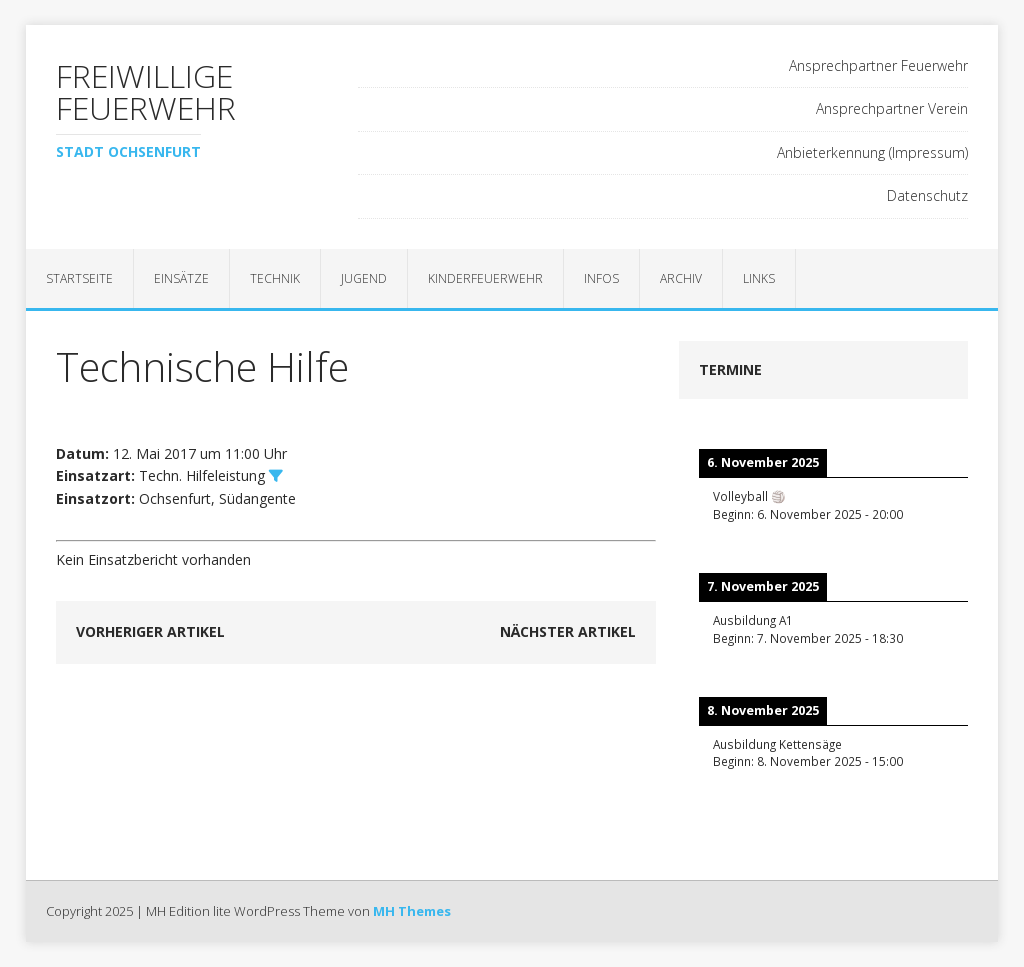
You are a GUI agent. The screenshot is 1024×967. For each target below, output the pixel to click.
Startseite (79, 278)
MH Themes (412, 911)
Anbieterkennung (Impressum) (872, 152)
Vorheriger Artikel (150, 631)
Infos (601, 278)
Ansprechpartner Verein (892, 108)
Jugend (364, 278)
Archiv (681, 278)
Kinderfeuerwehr (485, 278)
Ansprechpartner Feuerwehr (878, 65)
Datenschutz (927, 195)
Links (759, 278)
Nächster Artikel (568, 631)
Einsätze (181, 278)
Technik (275, 278)
